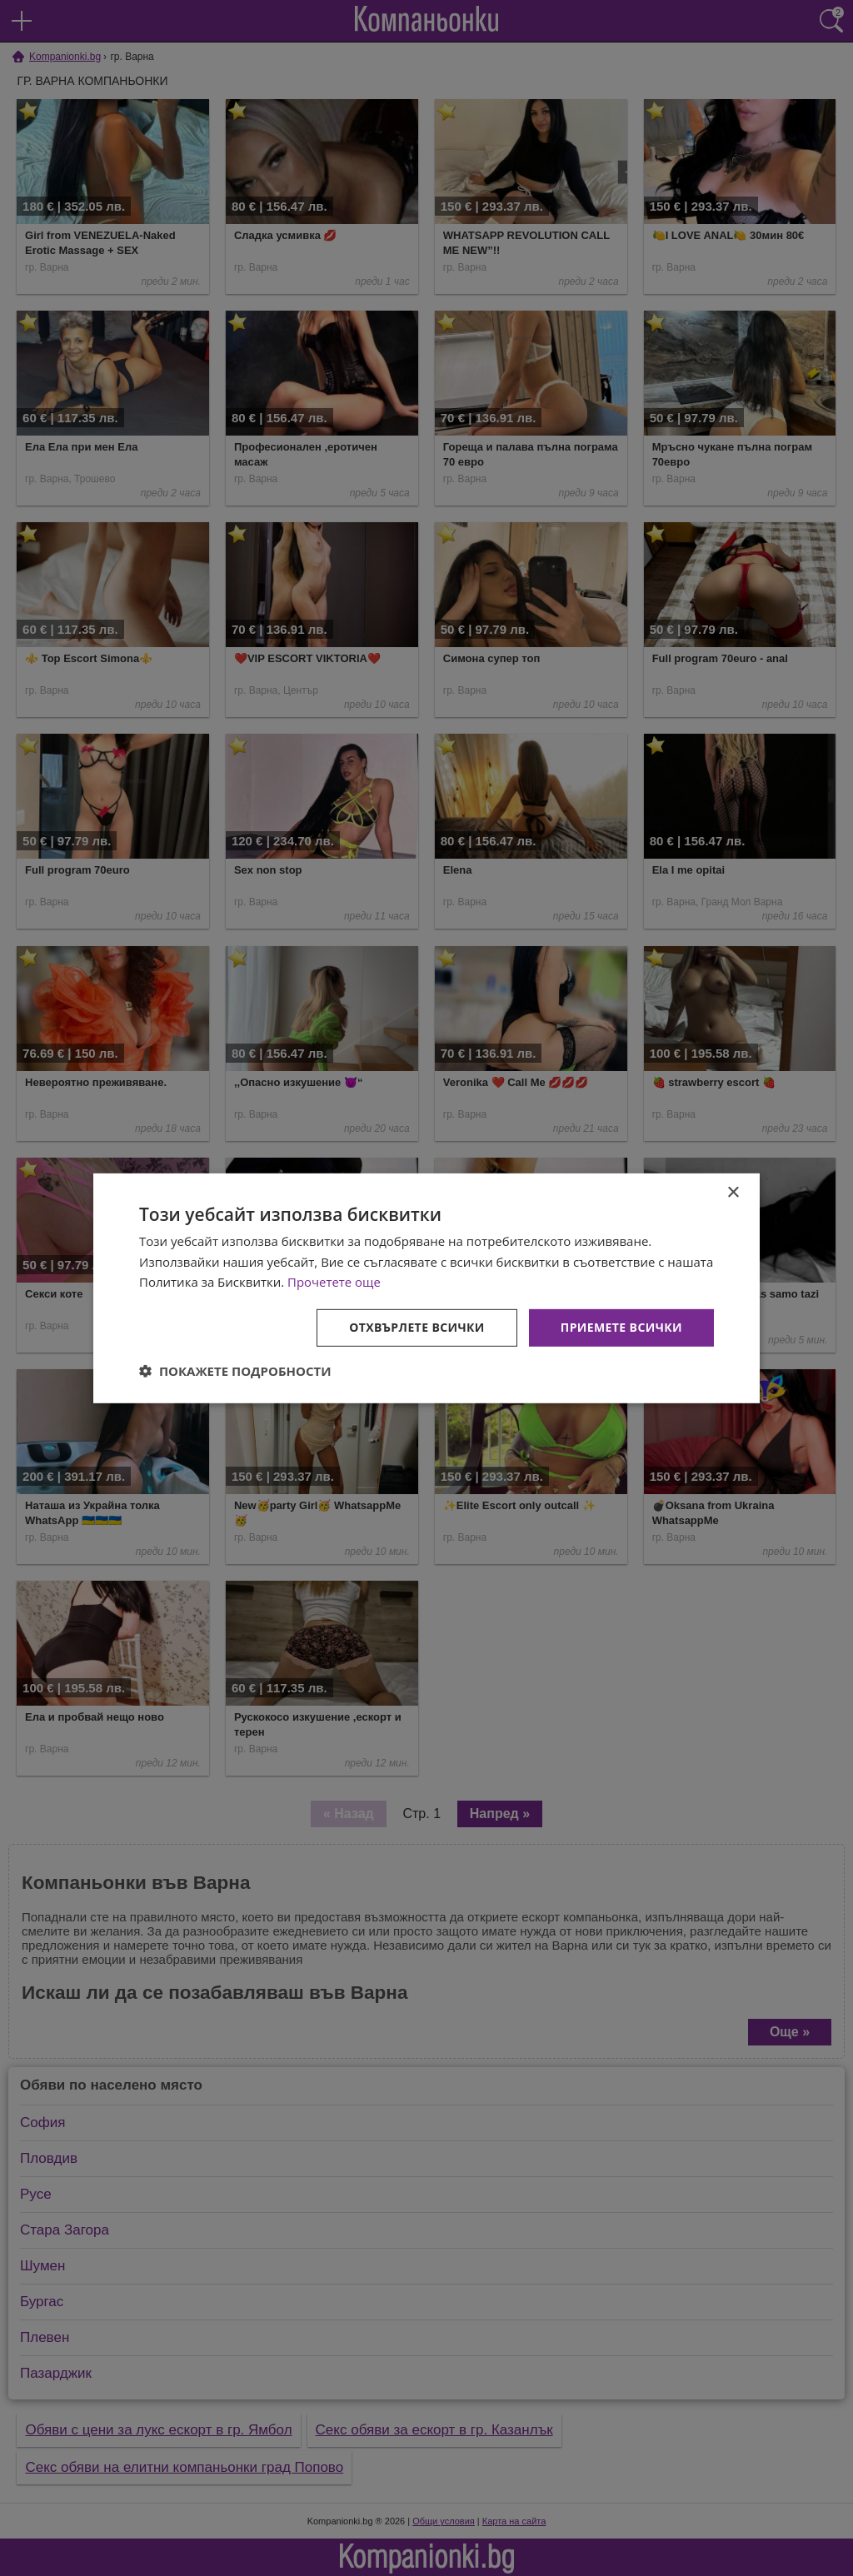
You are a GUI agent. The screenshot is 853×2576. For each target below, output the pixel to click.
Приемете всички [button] (621, 1327)
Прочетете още (334, 1281)
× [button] (732, 1192)
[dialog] (426, 1288)
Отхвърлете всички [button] (417, 1327)
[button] (235, 1370)
